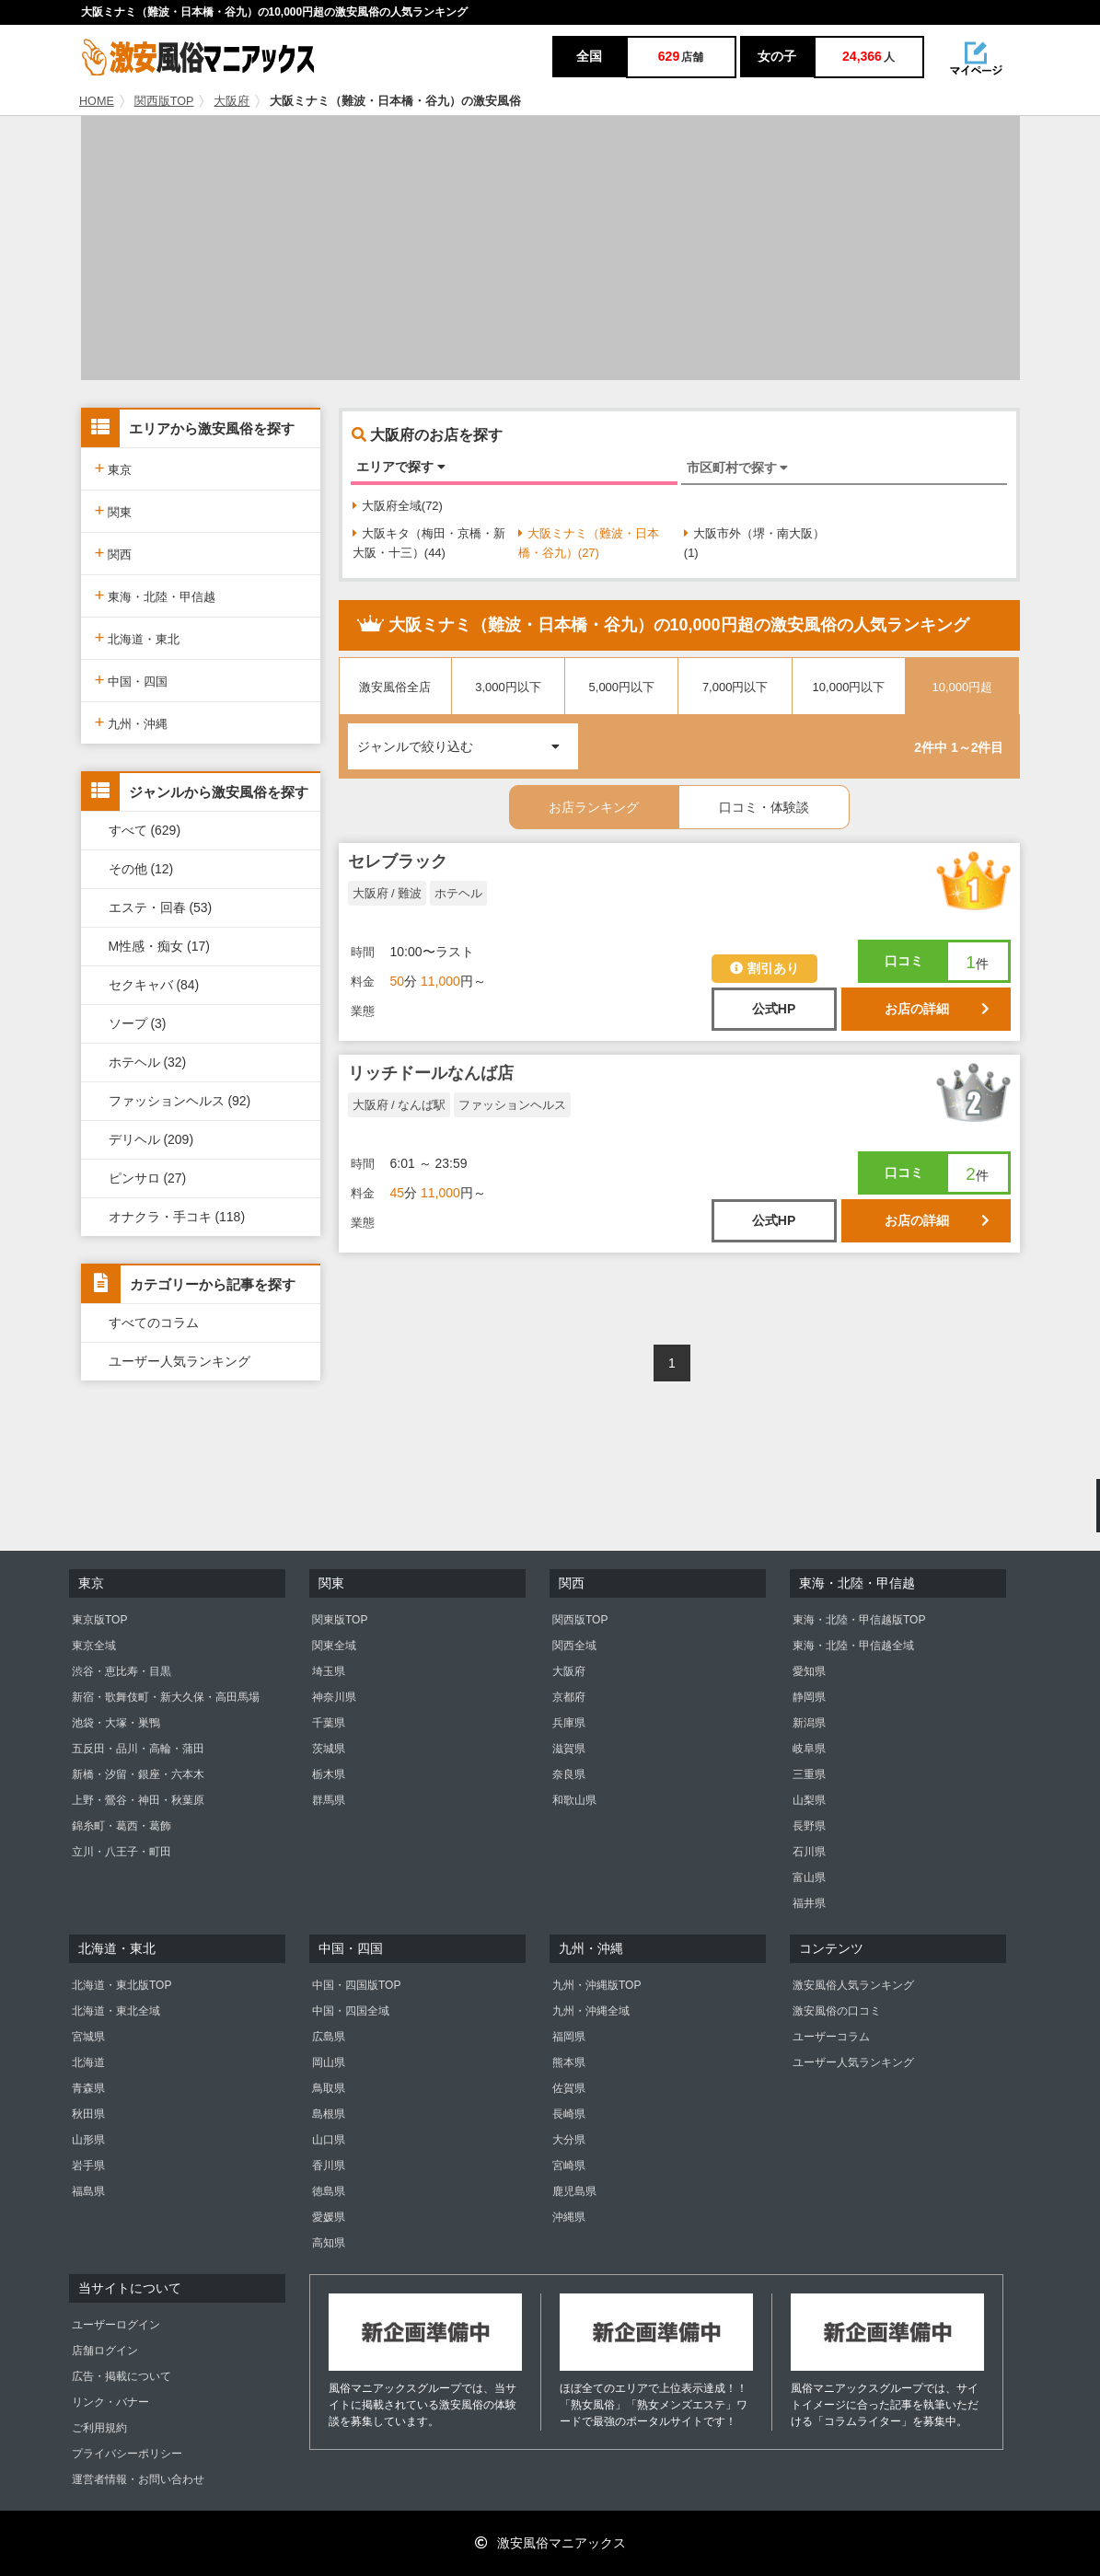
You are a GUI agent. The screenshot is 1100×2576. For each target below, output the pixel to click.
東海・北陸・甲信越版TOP (859, 1619)
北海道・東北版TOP (121, 1985)
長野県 (809, 1825)
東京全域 (94, 1645)
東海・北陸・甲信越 (155, 595)
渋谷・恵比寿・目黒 (121, 1671)
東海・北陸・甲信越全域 (853, 1645)
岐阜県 (809, 1748)
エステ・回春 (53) (161, 907)
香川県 (328, 2165)
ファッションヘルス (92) (180, 1100)
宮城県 (88, 2036)
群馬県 (328, 1800)
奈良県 (568, 1774)
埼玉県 (328, 1671)
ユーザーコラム (831, 2036)
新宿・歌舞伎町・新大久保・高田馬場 (166, 1697)
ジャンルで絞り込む (467, 738)
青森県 (88, 2088)
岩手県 (88, 2165)
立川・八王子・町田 (121, 1851)
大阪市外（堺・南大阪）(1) (754, 543)
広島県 (328, 2036)
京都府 (568, 1697)
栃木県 (328, 1774)
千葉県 (328, 1722)
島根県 (328, 2114)
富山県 (809, 1877)
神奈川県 (334, 1697)
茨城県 (328, 1748)
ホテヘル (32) (148, 1062)
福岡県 (568, 2036)
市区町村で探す (738, 467)
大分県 (568, 2139)
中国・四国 (131, 679)
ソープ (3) (138, 1023)
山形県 (88, 2139)
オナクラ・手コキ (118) (177, 1216)
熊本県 (568, 2062)
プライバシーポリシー (127, 2453)
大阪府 (231, 101)
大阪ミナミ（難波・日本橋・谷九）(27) (588, 543)
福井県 (809, 1903)
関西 (114, 552)
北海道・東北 (137, 637)
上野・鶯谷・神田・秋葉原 (138, 1800)
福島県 (88, 2191)
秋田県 (88, 2114)
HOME (96, 101)
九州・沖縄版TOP (596, 1985)
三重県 (809, 1774)
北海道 (88, 2062)
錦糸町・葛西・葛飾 (121, 1825)
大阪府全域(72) (398, 506)
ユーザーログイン (116, 2324)
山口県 (328, 2139)
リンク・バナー (110, 2402)
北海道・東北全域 (116, 2010)
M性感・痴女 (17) (159, 946)
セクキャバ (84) (154, 984)
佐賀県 (568, 2088)
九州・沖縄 (131, 722)
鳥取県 (328, 2088)
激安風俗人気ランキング (853, 1985)
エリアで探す (401, 466)
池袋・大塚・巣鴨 (116, 1722)
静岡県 (809, 1697)
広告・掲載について (121, 2376)
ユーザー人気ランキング (179, 1361)
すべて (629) (145, 830)
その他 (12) (141, 868)
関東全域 (334, 1645)
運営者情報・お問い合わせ (138, 2479)
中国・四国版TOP (356, 1985)
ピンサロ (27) (148, 1178)
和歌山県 (574, 1800)
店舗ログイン (105, 2350)
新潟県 (809, 1722)
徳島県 (328, 2191)
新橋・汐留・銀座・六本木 (138, 1774)
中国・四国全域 (350, 2010)
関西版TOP (164, 101)
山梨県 (809, 1800)
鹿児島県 (574, 2191)
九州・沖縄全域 (591, 2010)
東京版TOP (99, 1619)
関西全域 (574, 1645)
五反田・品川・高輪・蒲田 (138, 1748)
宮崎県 (568, 2165)
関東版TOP (339, 1619)
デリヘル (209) (151, 1139)
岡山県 (328, 2062)
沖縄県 (568, 2217)
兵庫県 (568, 1722)
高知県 (328, 2242)
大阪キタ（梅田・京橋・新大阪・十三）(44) (429, 543)
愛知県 (809, 1671)
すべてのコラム (154, 1322)
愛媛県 (328, 2217)
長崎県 (568, 2114)
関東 (114, 510)
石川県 (809, 1851)
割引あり (764, 968)
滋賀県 (568, 1748)
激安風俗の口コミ (837, 2010)
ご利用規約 (99, 2427)
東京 (114, 468)
